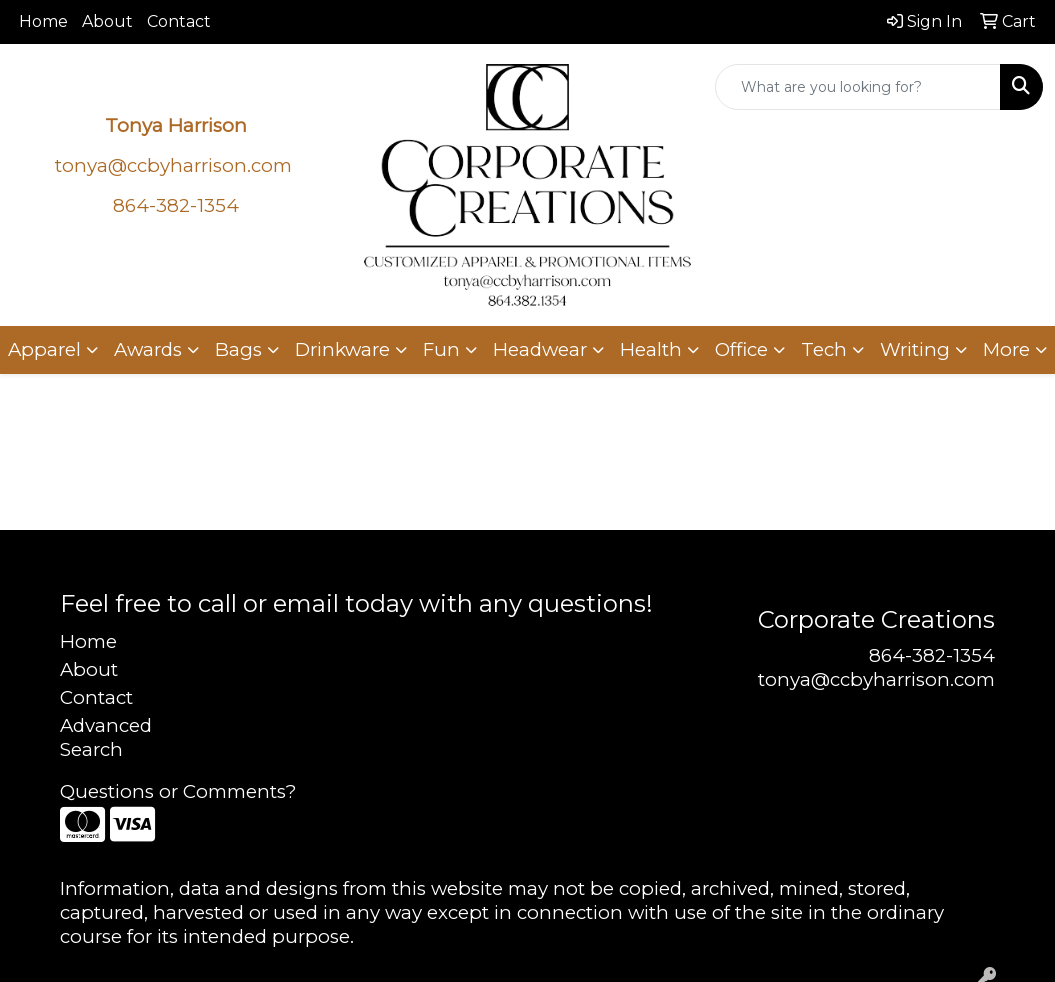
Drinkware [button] (342, 349)
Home (43, 21)
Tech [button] (824, 349)
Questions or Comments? (178, 791)
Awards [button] (148, 349)
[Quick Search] (858, 87)
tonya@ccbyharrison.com (173, 165)
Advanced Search (106, 737)
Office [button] (741, 349)
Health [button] (651, 349)
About (107, 21)
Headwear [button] (540, 349)
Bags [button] (238, 349)
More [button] (1006, 349)
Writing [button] (915, 349)
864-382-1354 (932, 655)
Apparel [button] (44, 349)
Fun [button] (441, 349)
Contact (179, 21)
